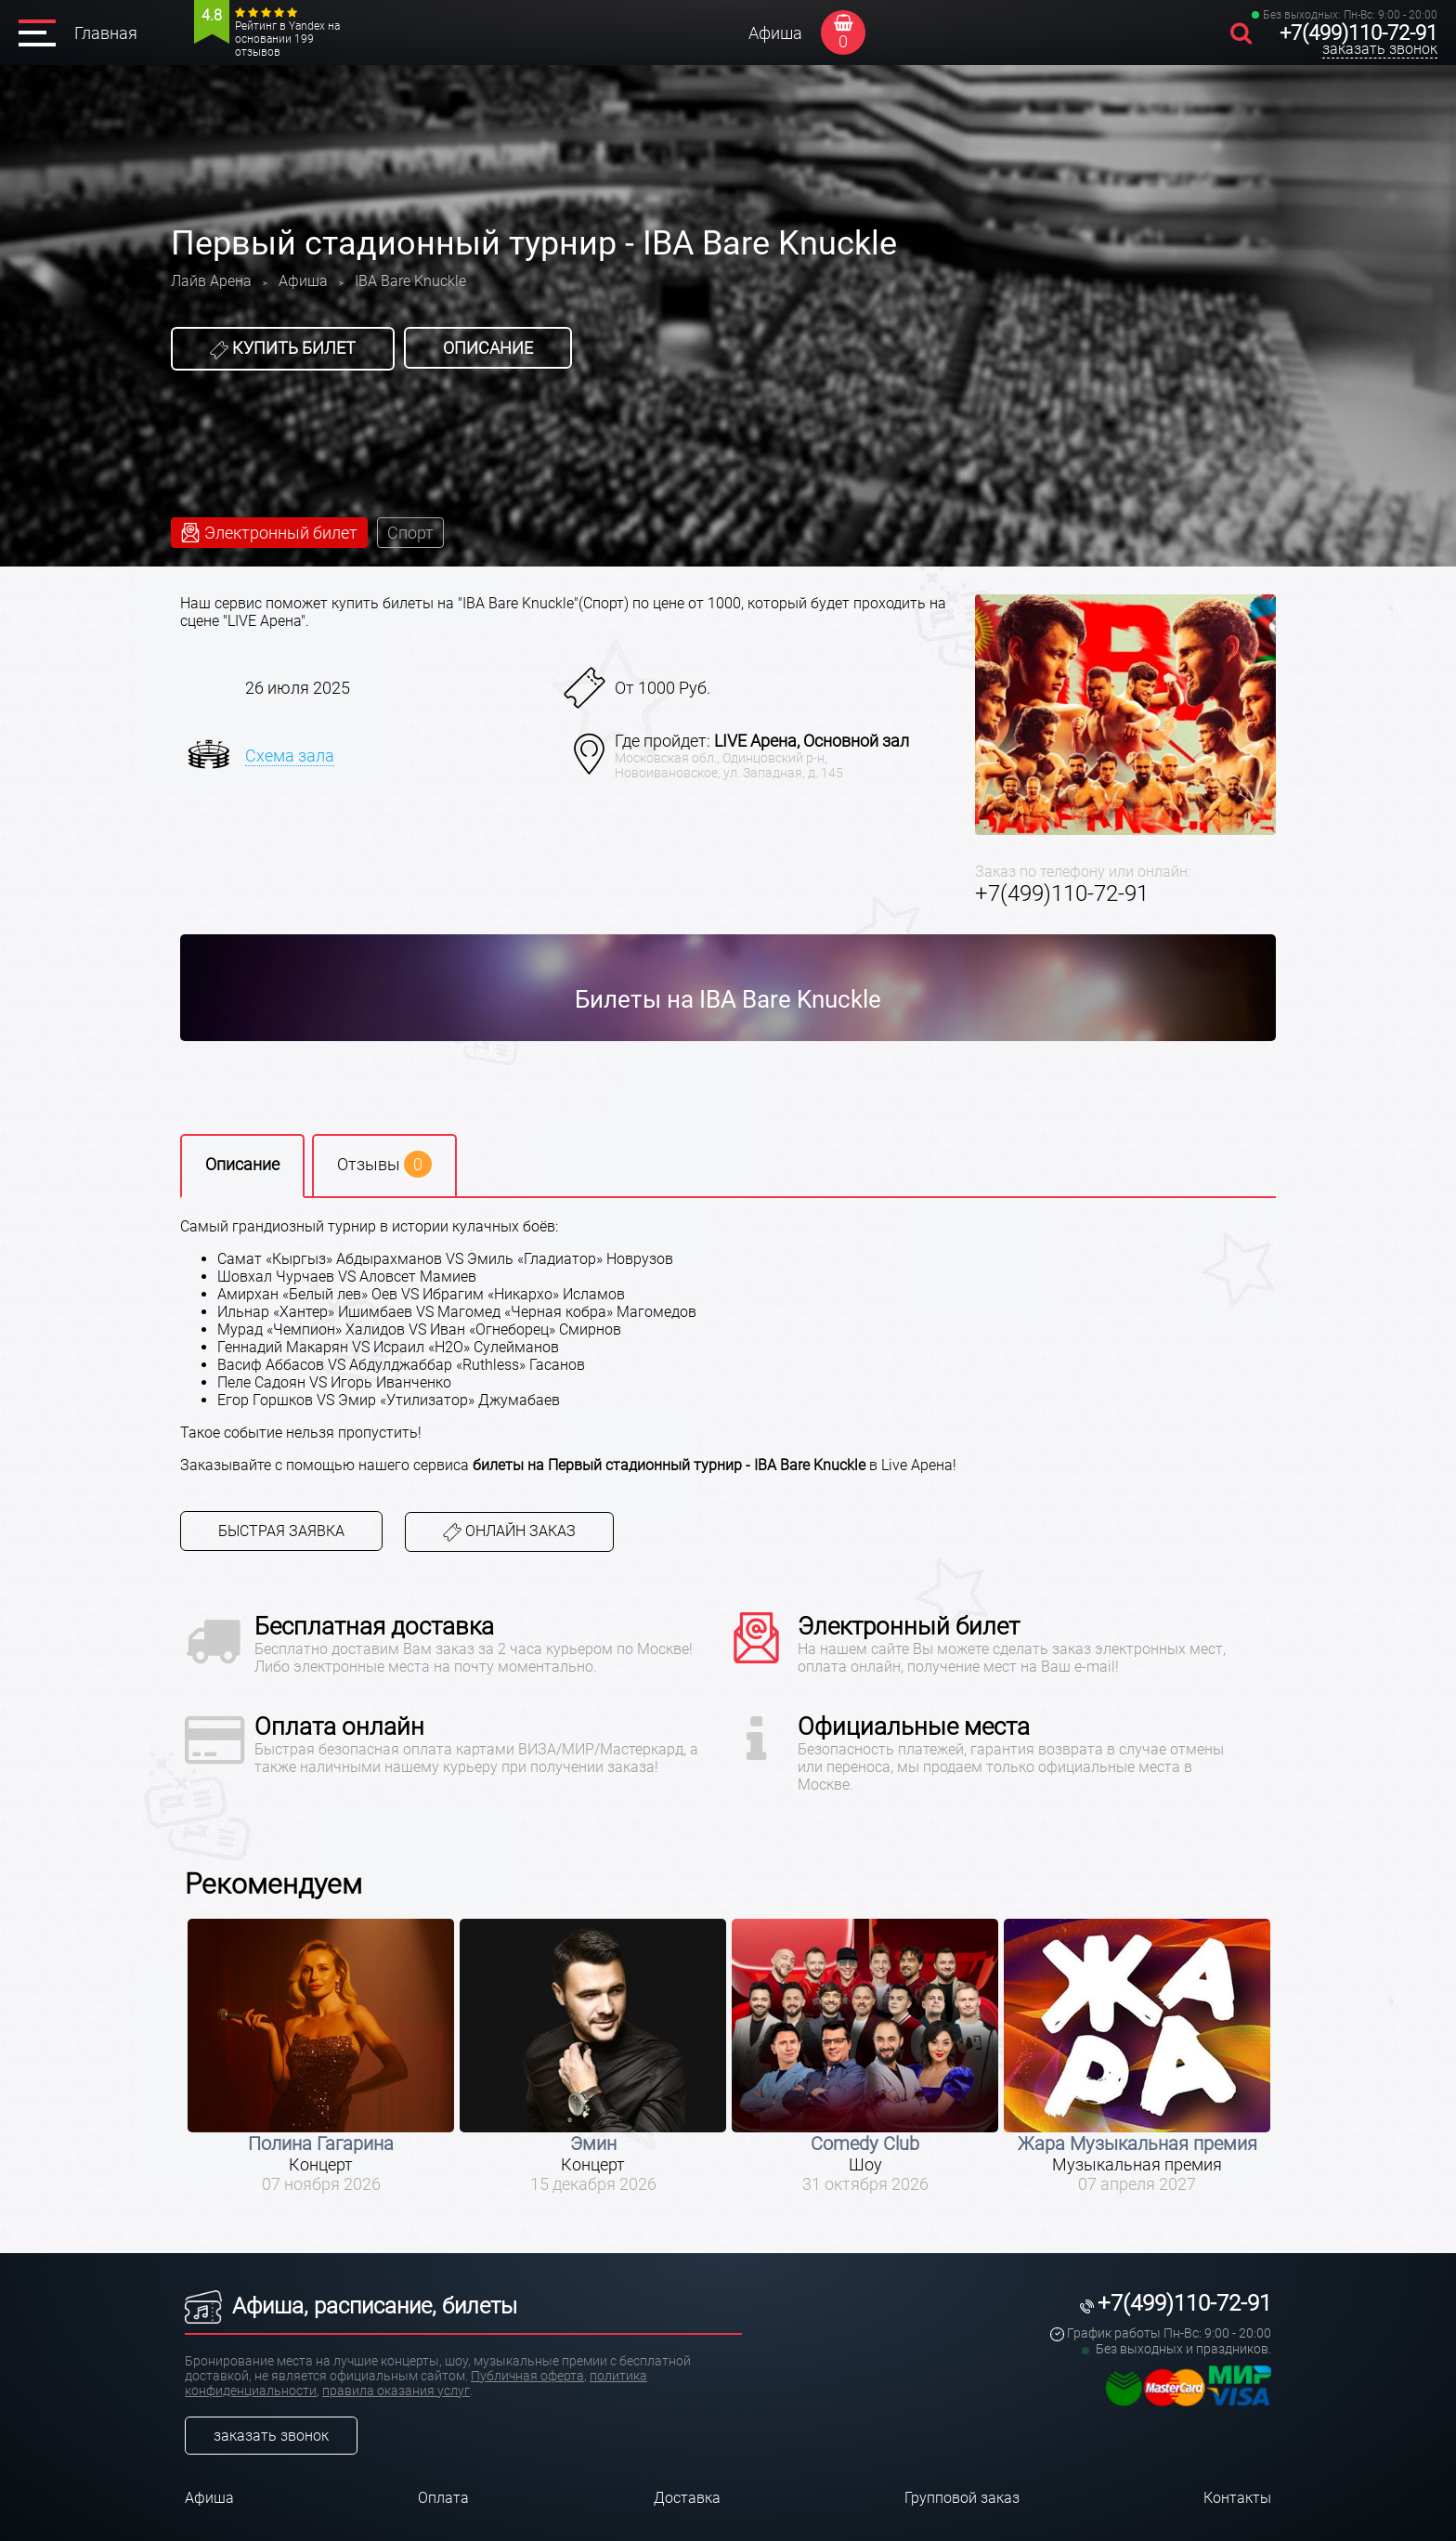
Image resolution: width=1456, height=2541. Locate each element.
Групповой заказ (962, 2498)
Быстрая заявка (281, 1531)
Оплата (443, 2498)
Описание (488, 348)
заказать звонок (1379, 49)
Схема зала (289, 755)
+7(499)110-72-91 (1358, 33)
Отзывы (384, 1164)
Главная (105, 33)
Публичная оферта (527, 2375)
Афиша (775, 33)
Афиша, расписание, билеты (351, 2306)
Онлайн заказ (509, 1532)
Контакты (1237, 2498)
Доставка (687, 2498)
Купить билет (283, 348)
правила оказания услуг (396, 2390)
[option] (321, 2056)
